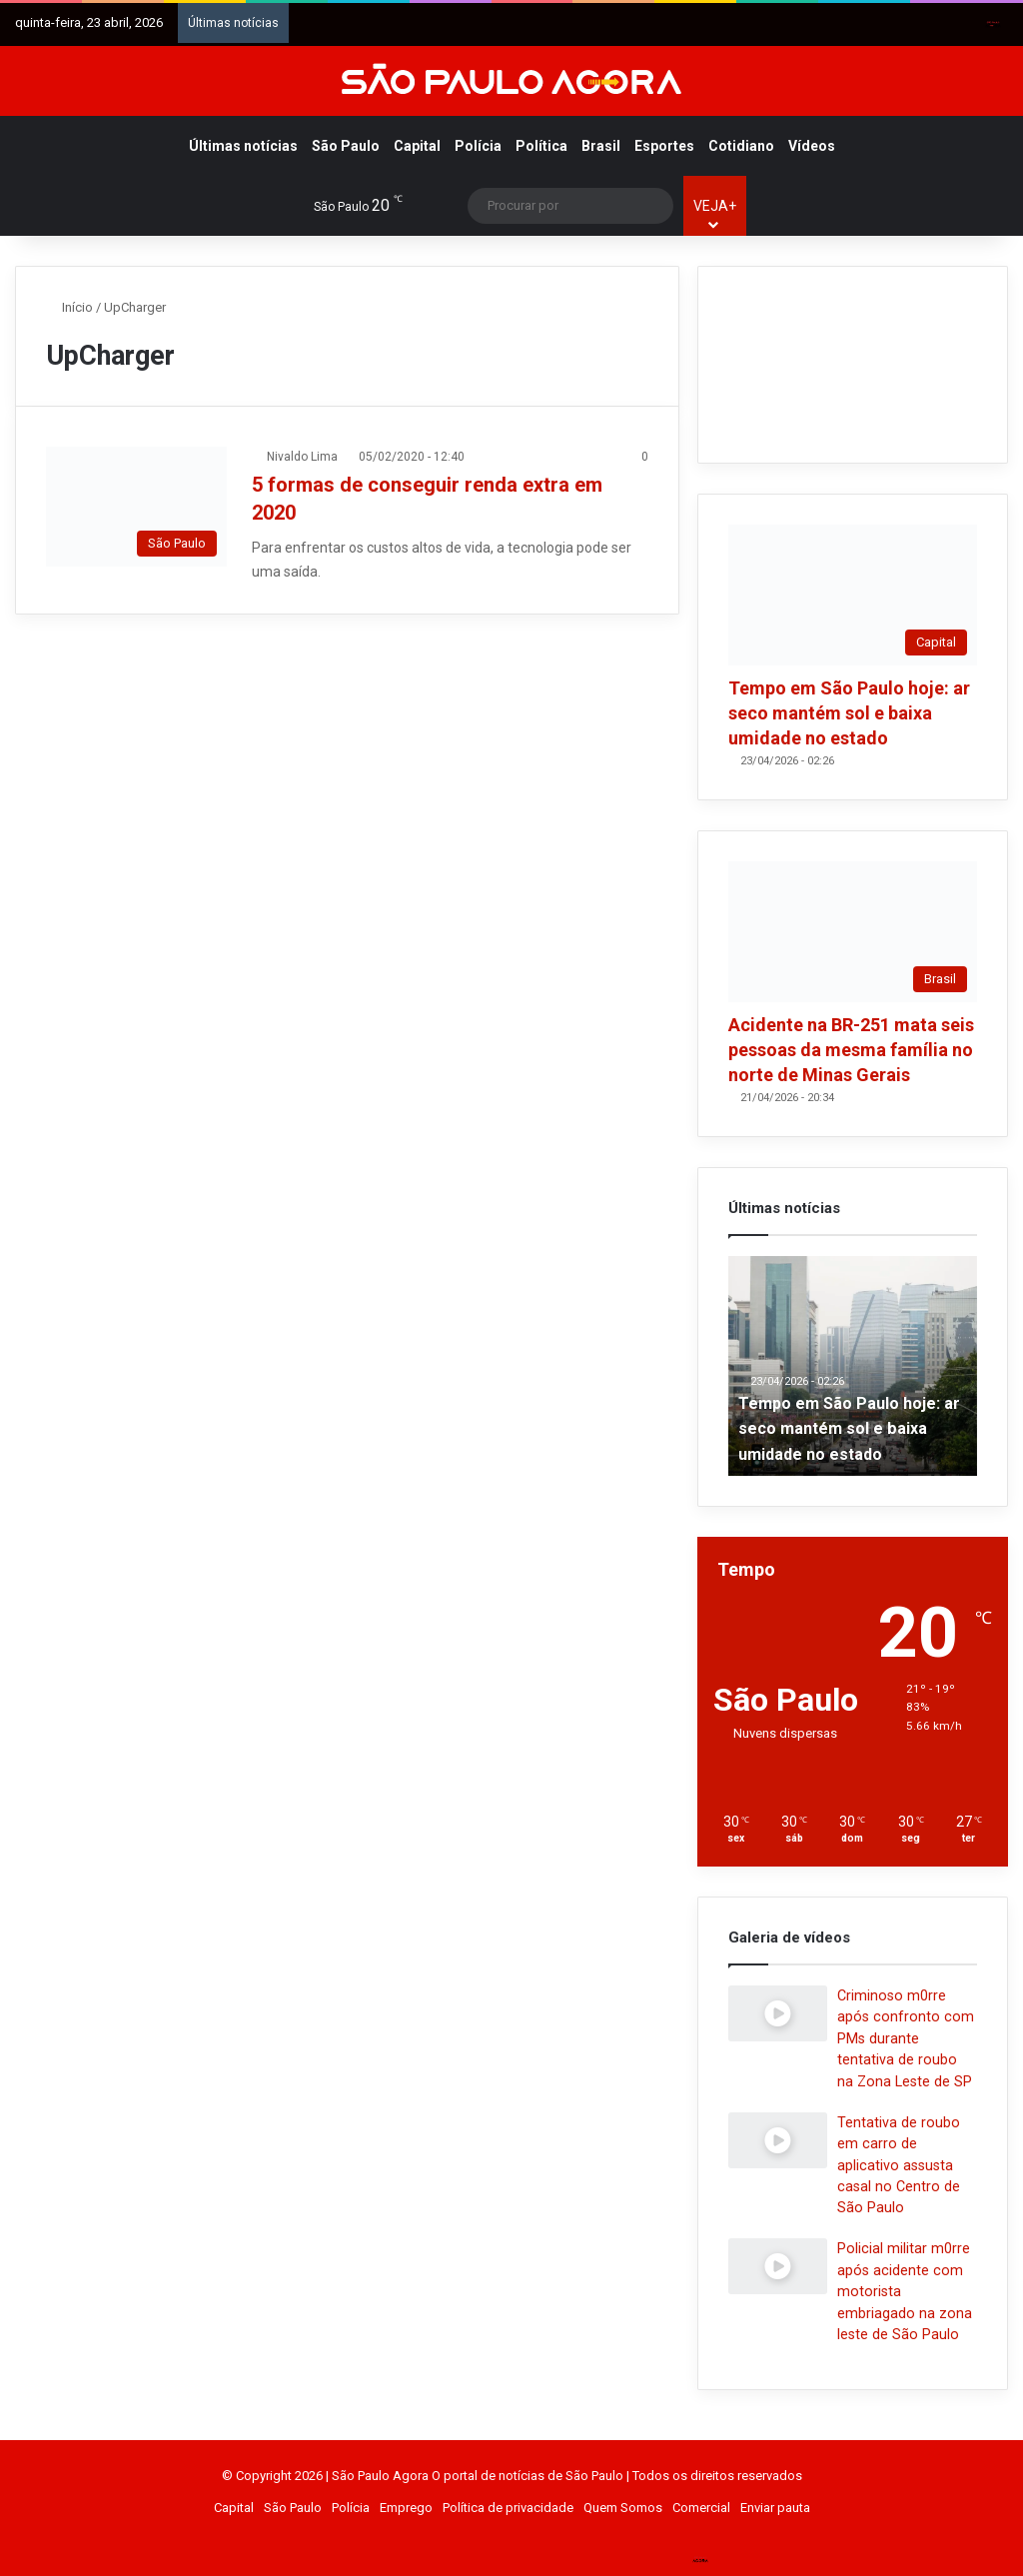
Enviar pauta (775, 2507)
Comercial (701, 2507)
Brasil (600, 146)
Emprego (406, 2507)
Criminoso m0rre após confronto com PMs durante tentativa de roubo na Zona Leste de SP (905, 2038)
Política (541, 146)
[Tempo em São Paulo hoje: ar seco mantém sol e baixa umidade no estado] (852, 595)
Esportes (664, 146)
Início (69, 307)
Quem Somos (622, 2507)
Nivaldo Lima (302, 457)
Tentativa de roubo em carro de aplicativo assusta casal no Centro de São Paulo (898, 2165)
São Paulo (346, 146)
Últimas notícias (243, 146)
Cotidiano (741, 146)
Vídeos (811, 146)
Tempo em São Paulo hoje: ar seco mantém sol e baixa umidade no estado (849, 712)
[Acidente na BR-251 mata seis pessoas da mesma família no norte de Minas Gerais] (852, 931)
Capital (417, 146)
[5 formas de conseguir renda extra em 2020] (136, 507)
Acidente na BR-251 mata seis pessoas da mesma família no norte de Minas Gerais (851, 1049)
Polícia (478, 146)
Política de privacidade (508, 2507)
